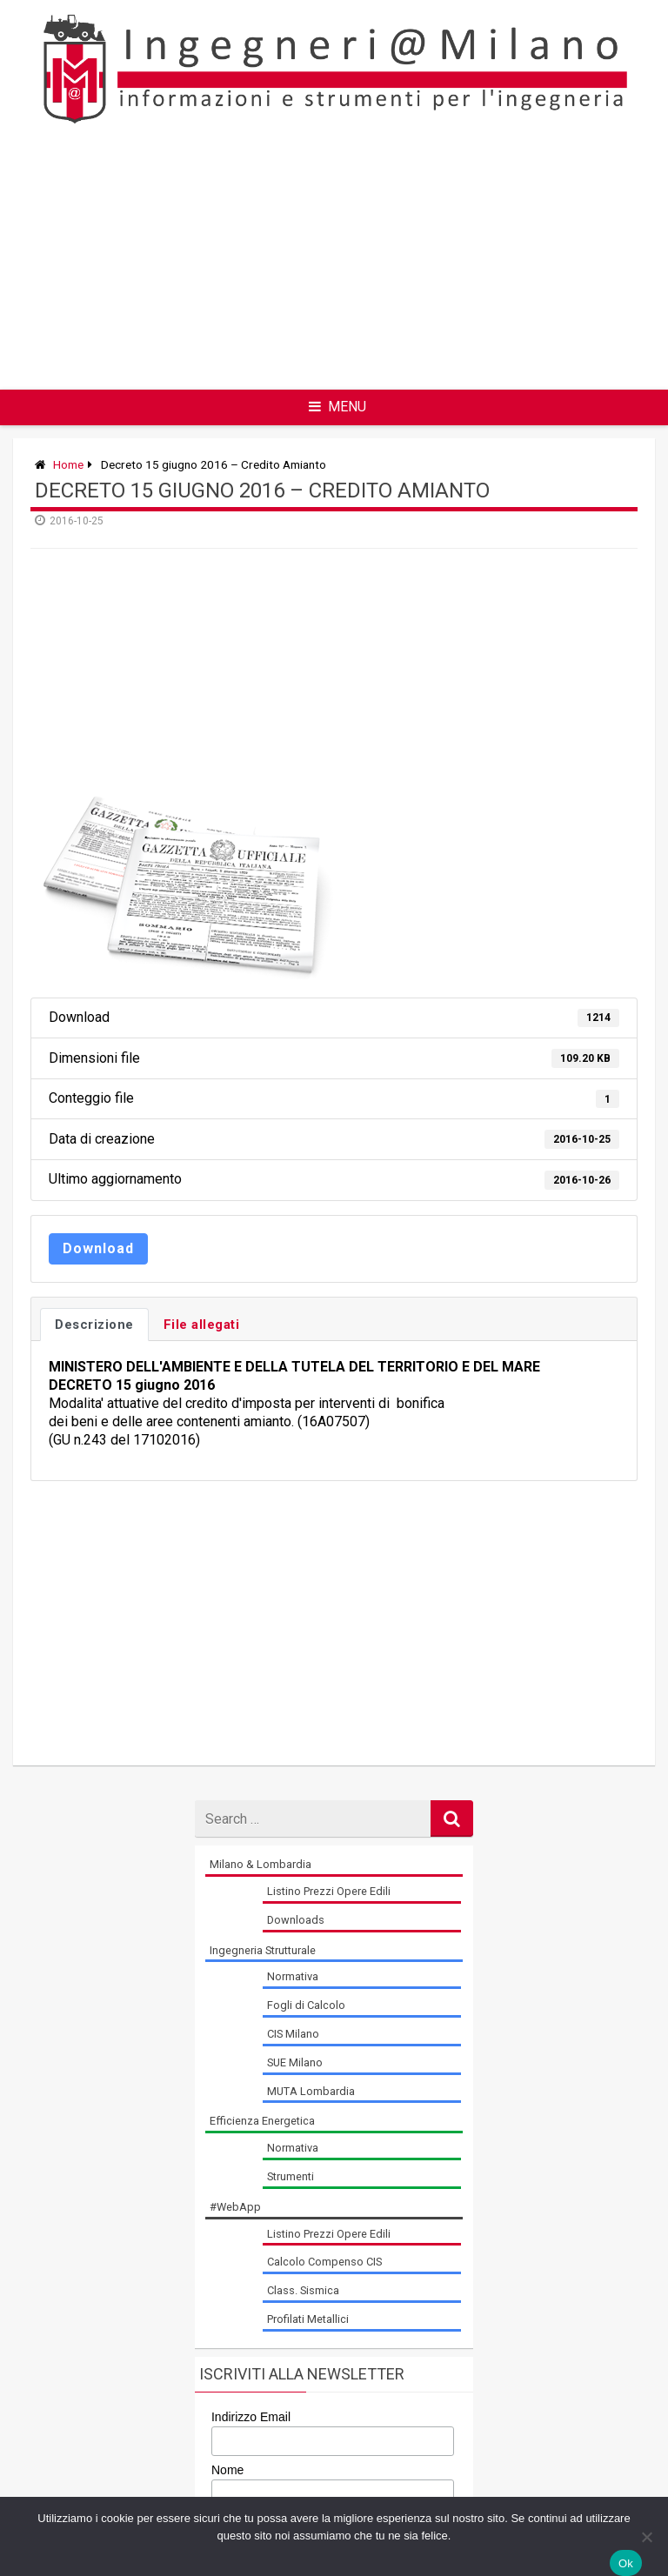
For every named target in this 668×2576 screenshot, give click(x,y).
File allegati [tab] (202, 1324)
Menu (337, 406)
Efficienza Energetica (262, 2120)
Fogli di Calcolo (306, 2005)
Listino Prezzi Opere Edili (329, 1891)
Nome (227, 2470)
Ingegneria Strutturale (263, 1950)
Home (68, 464)
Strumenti (290, 2176)
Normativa (292, 1976)
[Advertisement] (399, 256)
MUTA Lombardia (311, 2091)
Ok (625, 2563)
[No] (646, 2537)
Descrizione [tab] (94, 1324)
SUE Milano (295, 2062)
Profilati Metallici (308, 2319)
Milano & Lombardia (260, 1864)
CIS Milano (293, 2033)
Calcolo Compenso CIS (324, 2261)
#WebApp (235, 2206)
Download (98, 1248)
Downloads (295, 1919)
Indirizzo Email (251, 2417)
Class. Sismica (303, 2290)
